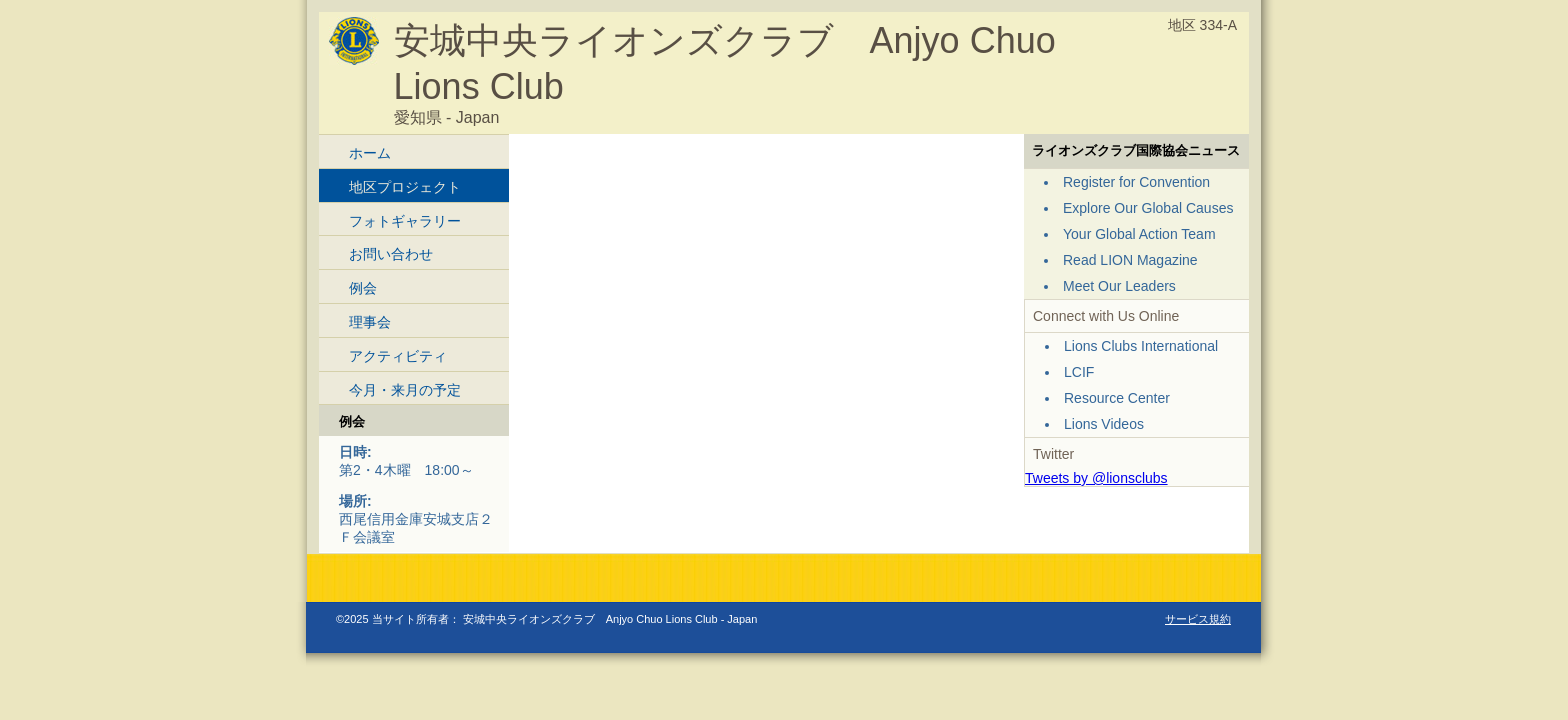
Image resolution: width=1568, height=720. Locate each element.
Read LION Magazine (1130, 260)
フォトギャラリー (405, 221)
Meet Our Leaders (1119, 286)
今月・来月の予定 (405, 390)
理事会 (370, 322)
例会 (363, 288)
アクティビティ (398, 356)
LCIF (1079, 372)
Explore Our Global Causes (1148, 208)
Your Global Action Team (1139, 234)
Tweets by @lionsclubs (1096, 478)
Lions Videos (1104, 424)
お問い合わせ (391, 254)
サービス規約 (1198, 619)
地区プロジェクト (405, 187)
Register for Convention (1136, 182)
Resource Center (1117, 398)
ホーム (370, 153)
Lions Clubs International (1141, 346)
